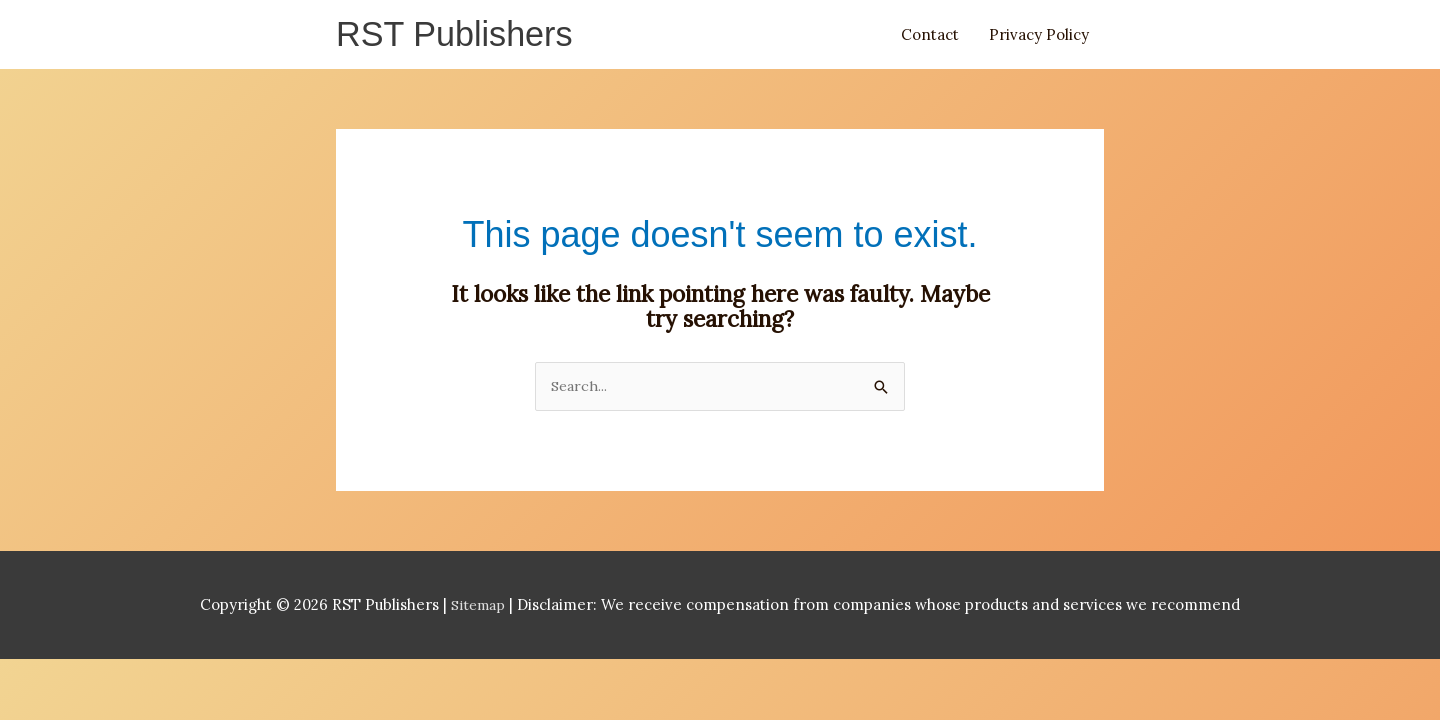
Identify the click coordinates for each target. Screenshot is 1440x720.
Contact (930, 36)
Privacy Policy (1039, 36)
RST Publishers (460, 36)
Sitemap (480, 610)
